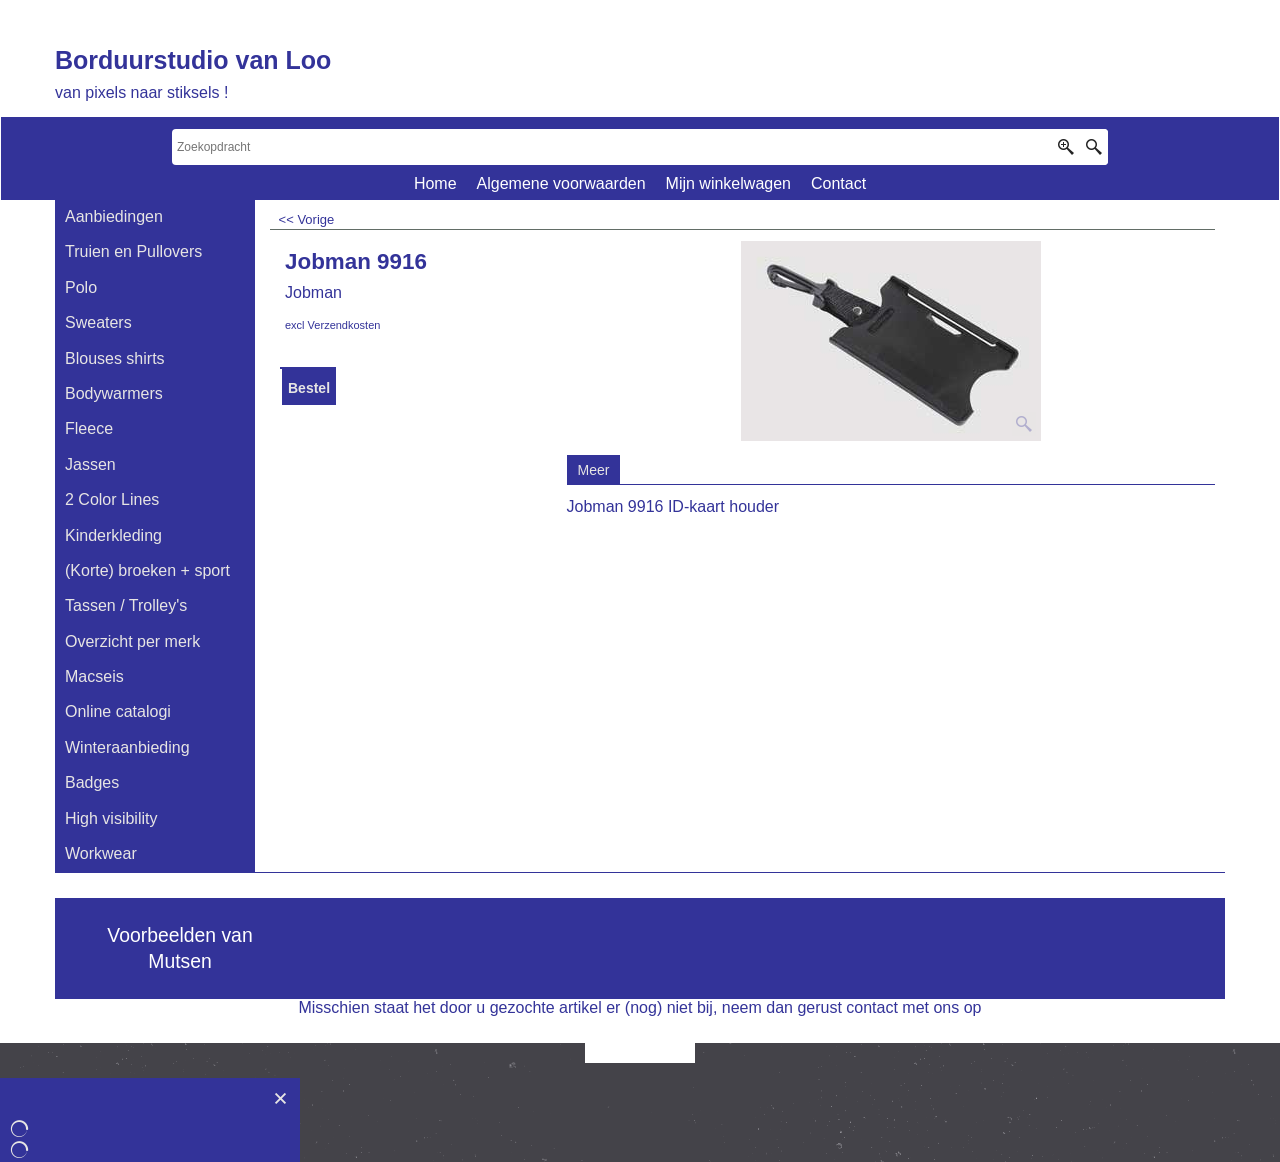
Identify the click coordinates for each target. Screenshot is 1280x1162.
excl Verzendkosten (332, 325)
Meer (594, 470)
